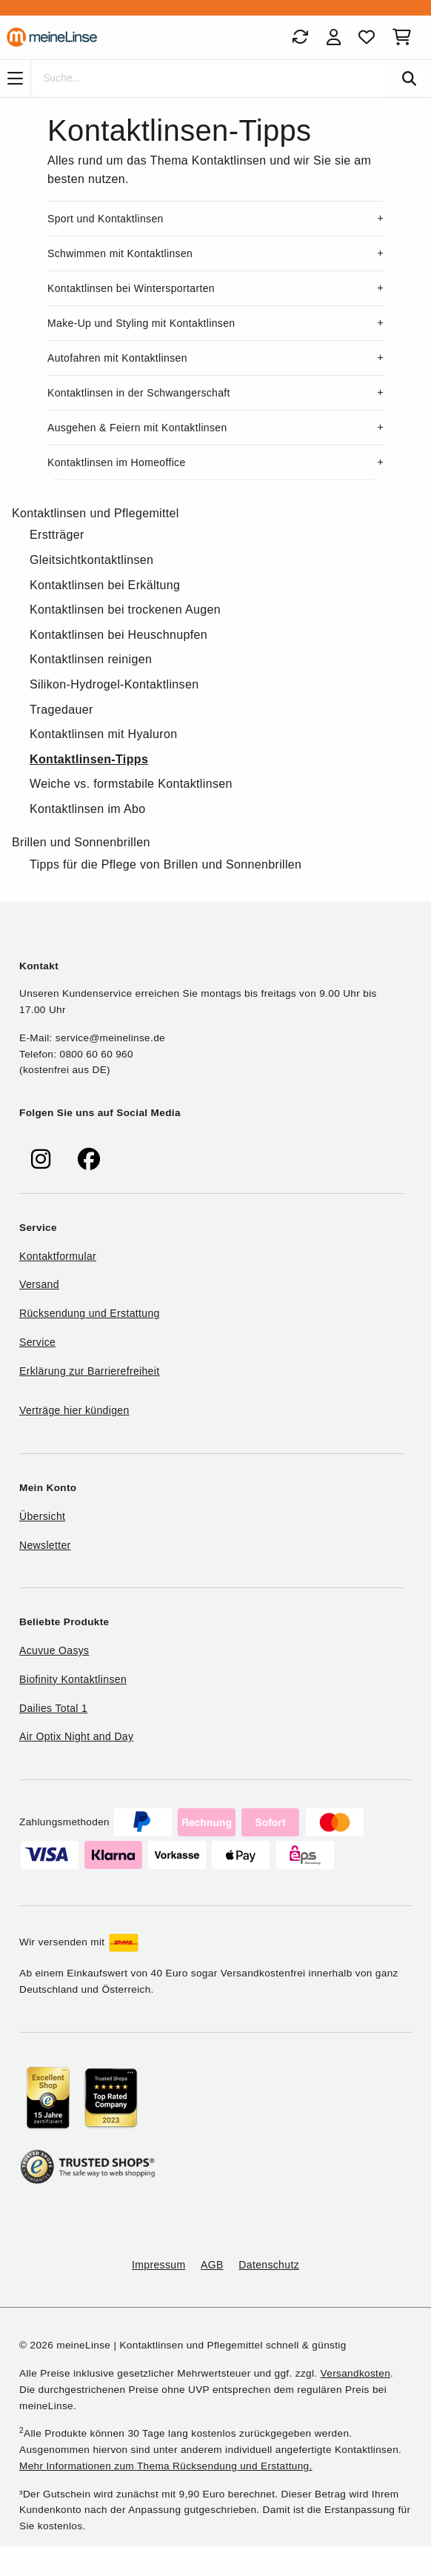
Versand (39, 1284)
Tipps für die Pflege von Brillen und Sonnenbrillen (165, 864)
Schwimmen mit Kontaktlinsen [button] (120, 253)
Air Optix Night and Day (76, 1736)
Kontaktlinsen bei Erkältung (105, 585)
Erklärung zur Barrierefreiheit (89, 1371)
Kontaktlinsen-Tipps (89, 759)
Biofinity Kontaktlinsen (73, 1679)
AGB (212, 2265)
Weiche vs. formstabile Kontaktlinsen (131, 783)
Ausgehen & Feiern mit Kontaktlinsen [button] (137, 428)
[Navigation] (15, 78)
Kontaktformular (57, 1256)
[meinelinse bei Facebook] (89, 1159)
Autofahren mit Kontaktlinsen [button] (117, 358)
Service (37, 1342)
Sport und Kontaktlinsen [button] (105, 219)
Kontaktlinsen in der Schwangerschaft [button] (138, 393)
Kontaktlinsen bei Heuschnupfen (118, 634)
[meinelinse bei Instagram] (40, 1159)
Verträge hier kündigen (74, 1410)
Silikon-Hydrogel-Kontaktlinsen (114, 684)
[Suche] (209, 78)
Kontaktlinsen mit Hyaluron (103, 734)
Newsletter (45, 1545)
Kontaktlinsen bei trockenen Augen (125, 609)
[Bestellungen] (300, 37)
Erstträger (57, 534)
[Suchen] (409, 78)
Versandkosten (355, 2373)
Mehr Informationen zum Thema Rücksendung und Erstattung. (166, 2466)
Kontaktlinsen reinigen (91, 659)
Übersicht (42, 1516)
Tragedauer (61, 709)
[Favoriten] (367, 37)
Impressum (158, 2265)
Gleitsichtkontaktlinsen (91, 560)
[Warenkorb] (405, 37)
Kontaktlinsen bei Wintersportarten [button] (131, 288)
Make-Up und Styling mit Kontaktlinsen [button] (141, 323)
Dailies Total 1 (53, 1708)
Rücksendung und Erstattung (89, 1313)
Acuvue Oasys (54, 1650)
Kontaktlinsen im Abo (87, 809)
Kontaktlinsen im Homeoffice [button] (116, 462)
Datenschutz (268, 2265)
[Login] (334, 37)
